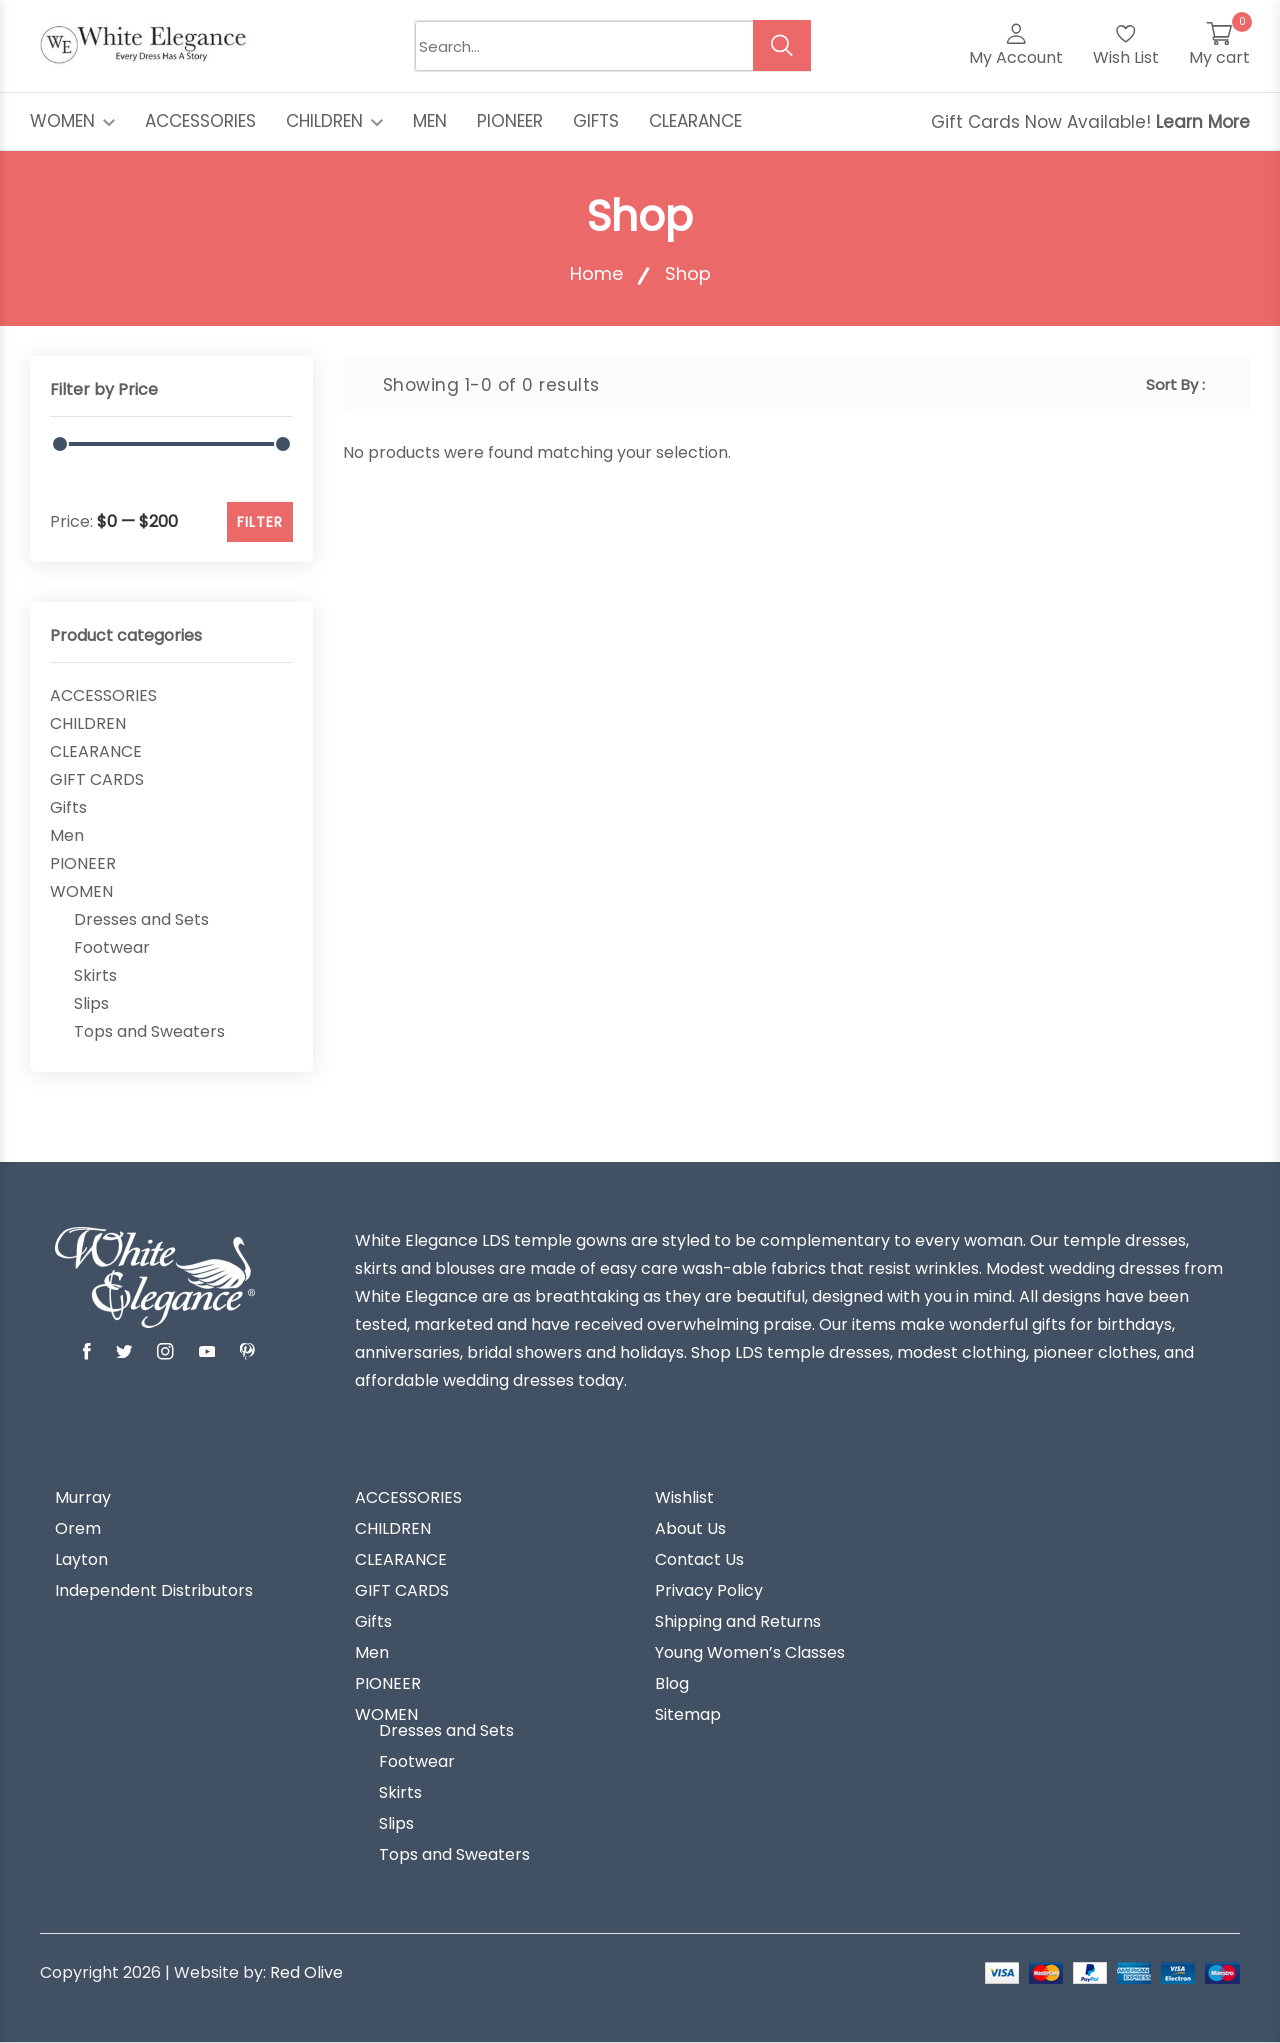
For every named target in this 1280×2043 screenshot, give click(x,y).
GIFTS (596, 121)
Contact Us (699, 1560)
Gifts (68, 808)
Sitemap (688, 1715)
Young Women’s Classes (750, 1653)
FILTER (260, 522)
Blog (672, 1684)
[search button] (782, 45)
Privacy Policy (709, 1591)
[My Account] (1016, 46)
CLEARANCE (695, 121)
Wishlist (684, 1498)
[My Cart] (1219, 46)
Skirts (95, 976)
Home (596, 274)
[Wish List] (1126, 46)
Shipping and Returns (738, 1622)
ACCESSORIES (200, 121)
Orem (78, 1529)
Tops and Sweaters (149, 1032)
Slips (91, 1004)
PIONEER (510, 121)
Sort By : (1175, 384)
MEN (430, 121)
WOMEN (72, 121)
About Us (690, 1529)
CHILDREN (334, 121)
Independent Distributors (154, 1591)
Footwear (112, 948)
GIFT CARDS (97, 780)
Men (67, 836)
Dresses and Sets (141, 920)
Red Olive (306, 1972)
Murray (83, 1498)
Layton (81, 1560)
